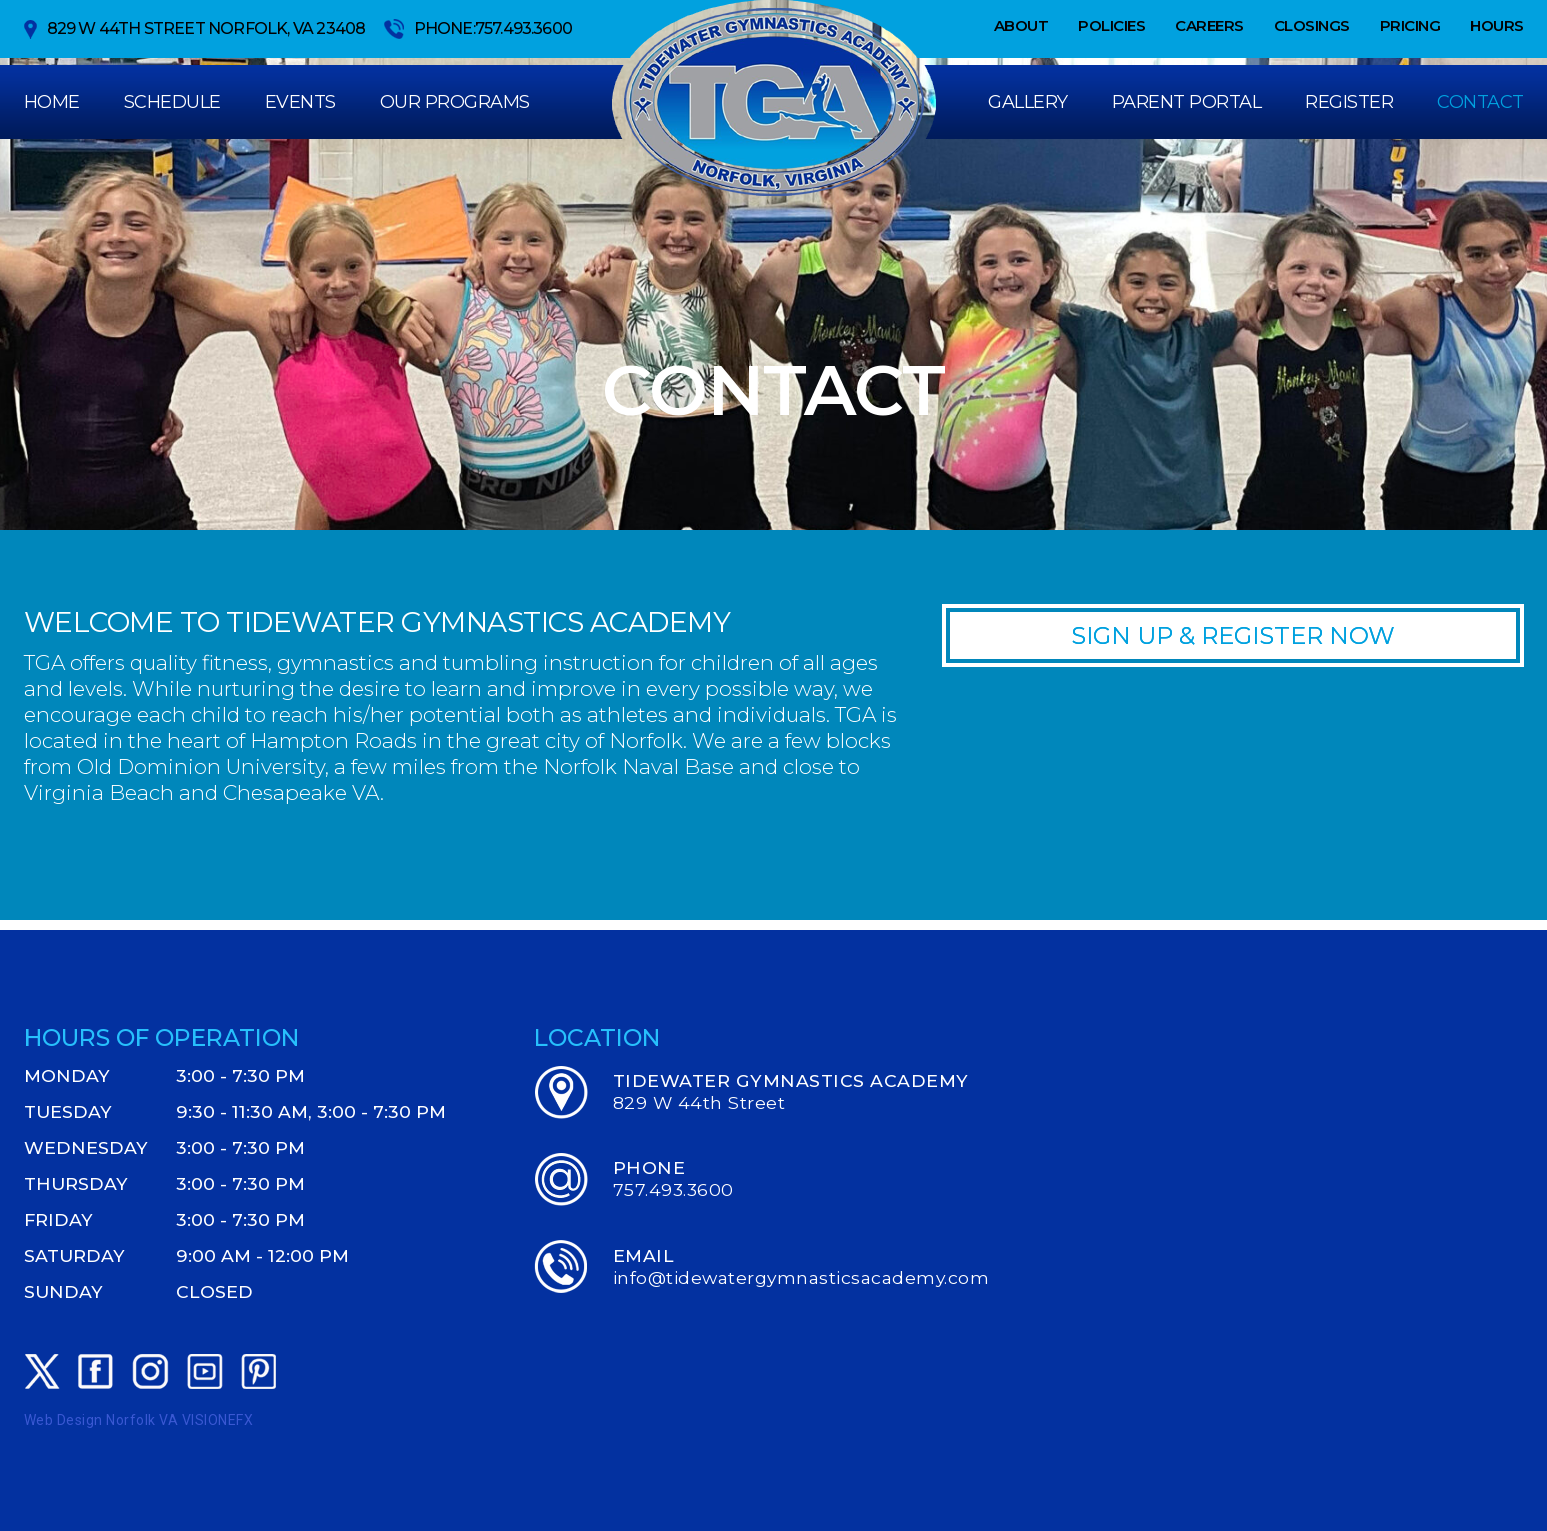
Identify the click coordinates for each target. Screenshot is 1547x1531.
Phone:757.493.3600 (478, 29)
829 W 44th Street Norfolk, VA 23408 (195, 29)
